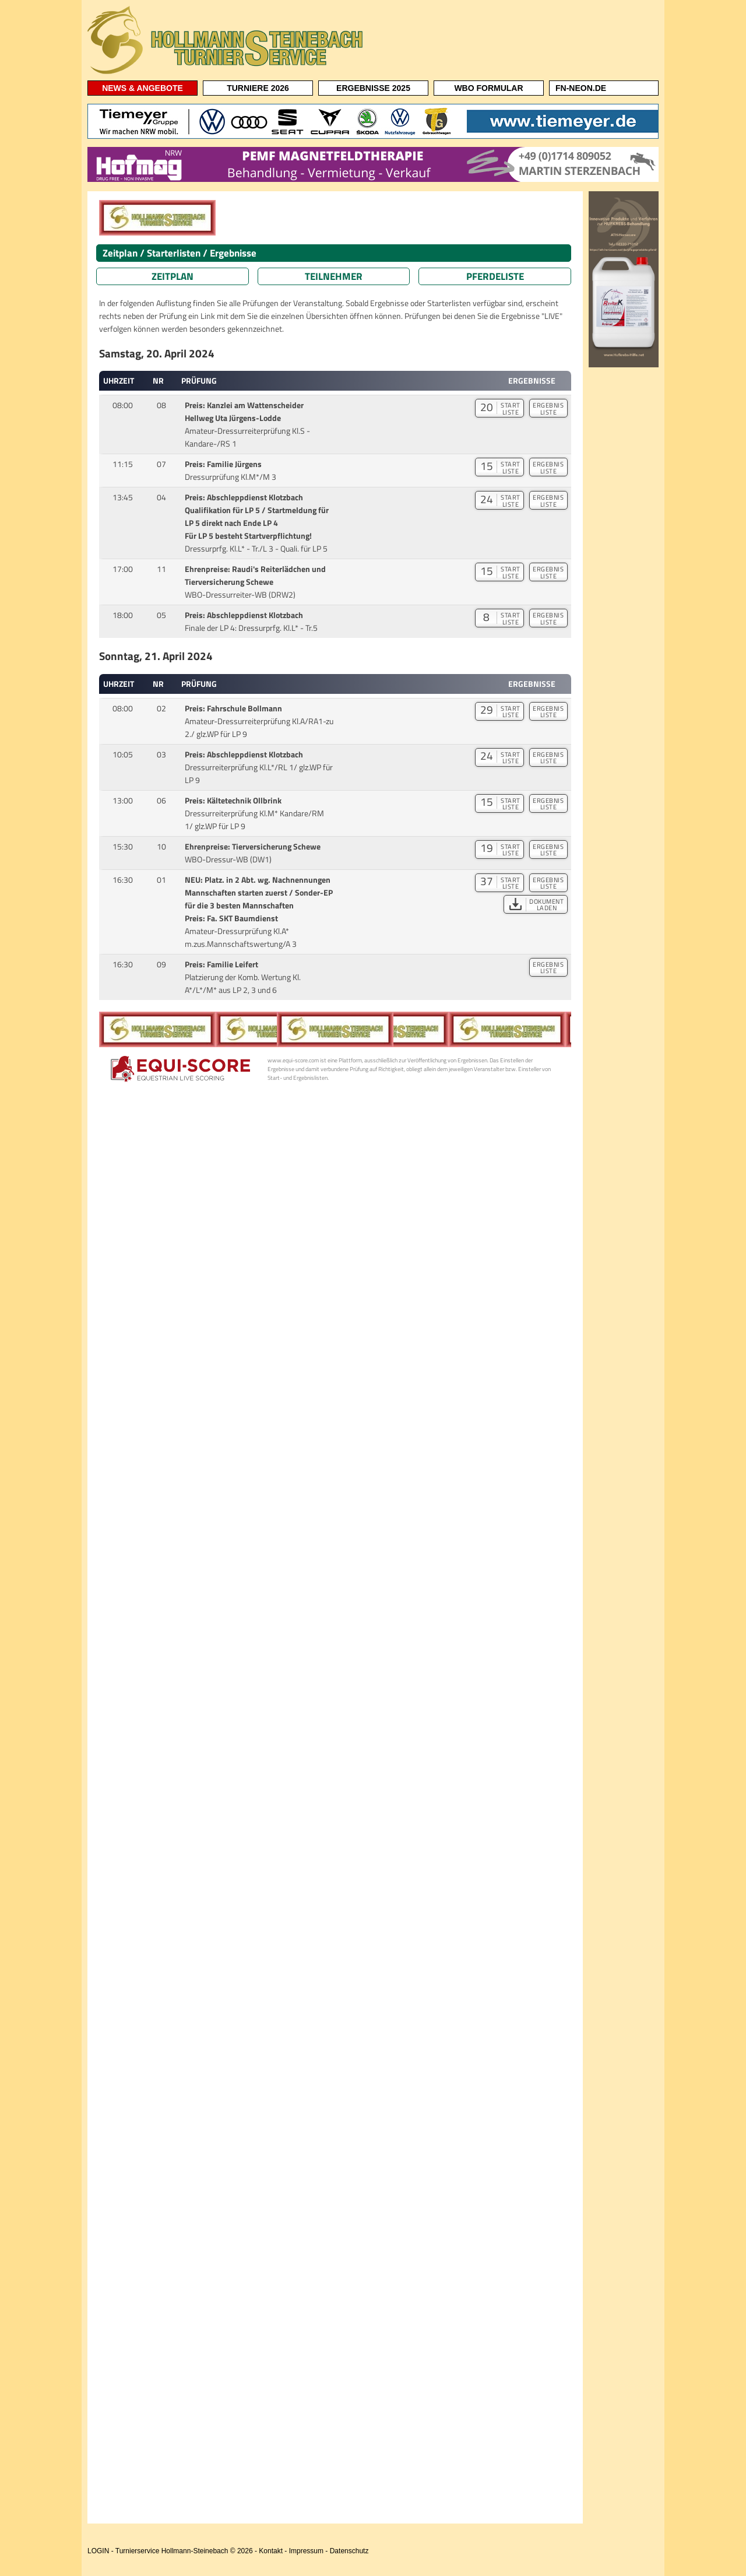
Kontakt (271, 2551)
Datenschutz (349, 2551)
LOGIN (98, 2551)
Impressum (306, 2551)
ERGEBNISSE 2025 (373, 88)
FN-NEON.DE (580, 88)
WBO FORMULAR (488, 88)
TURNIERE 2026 (258, 88)
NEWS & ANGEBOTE (142, 88)
